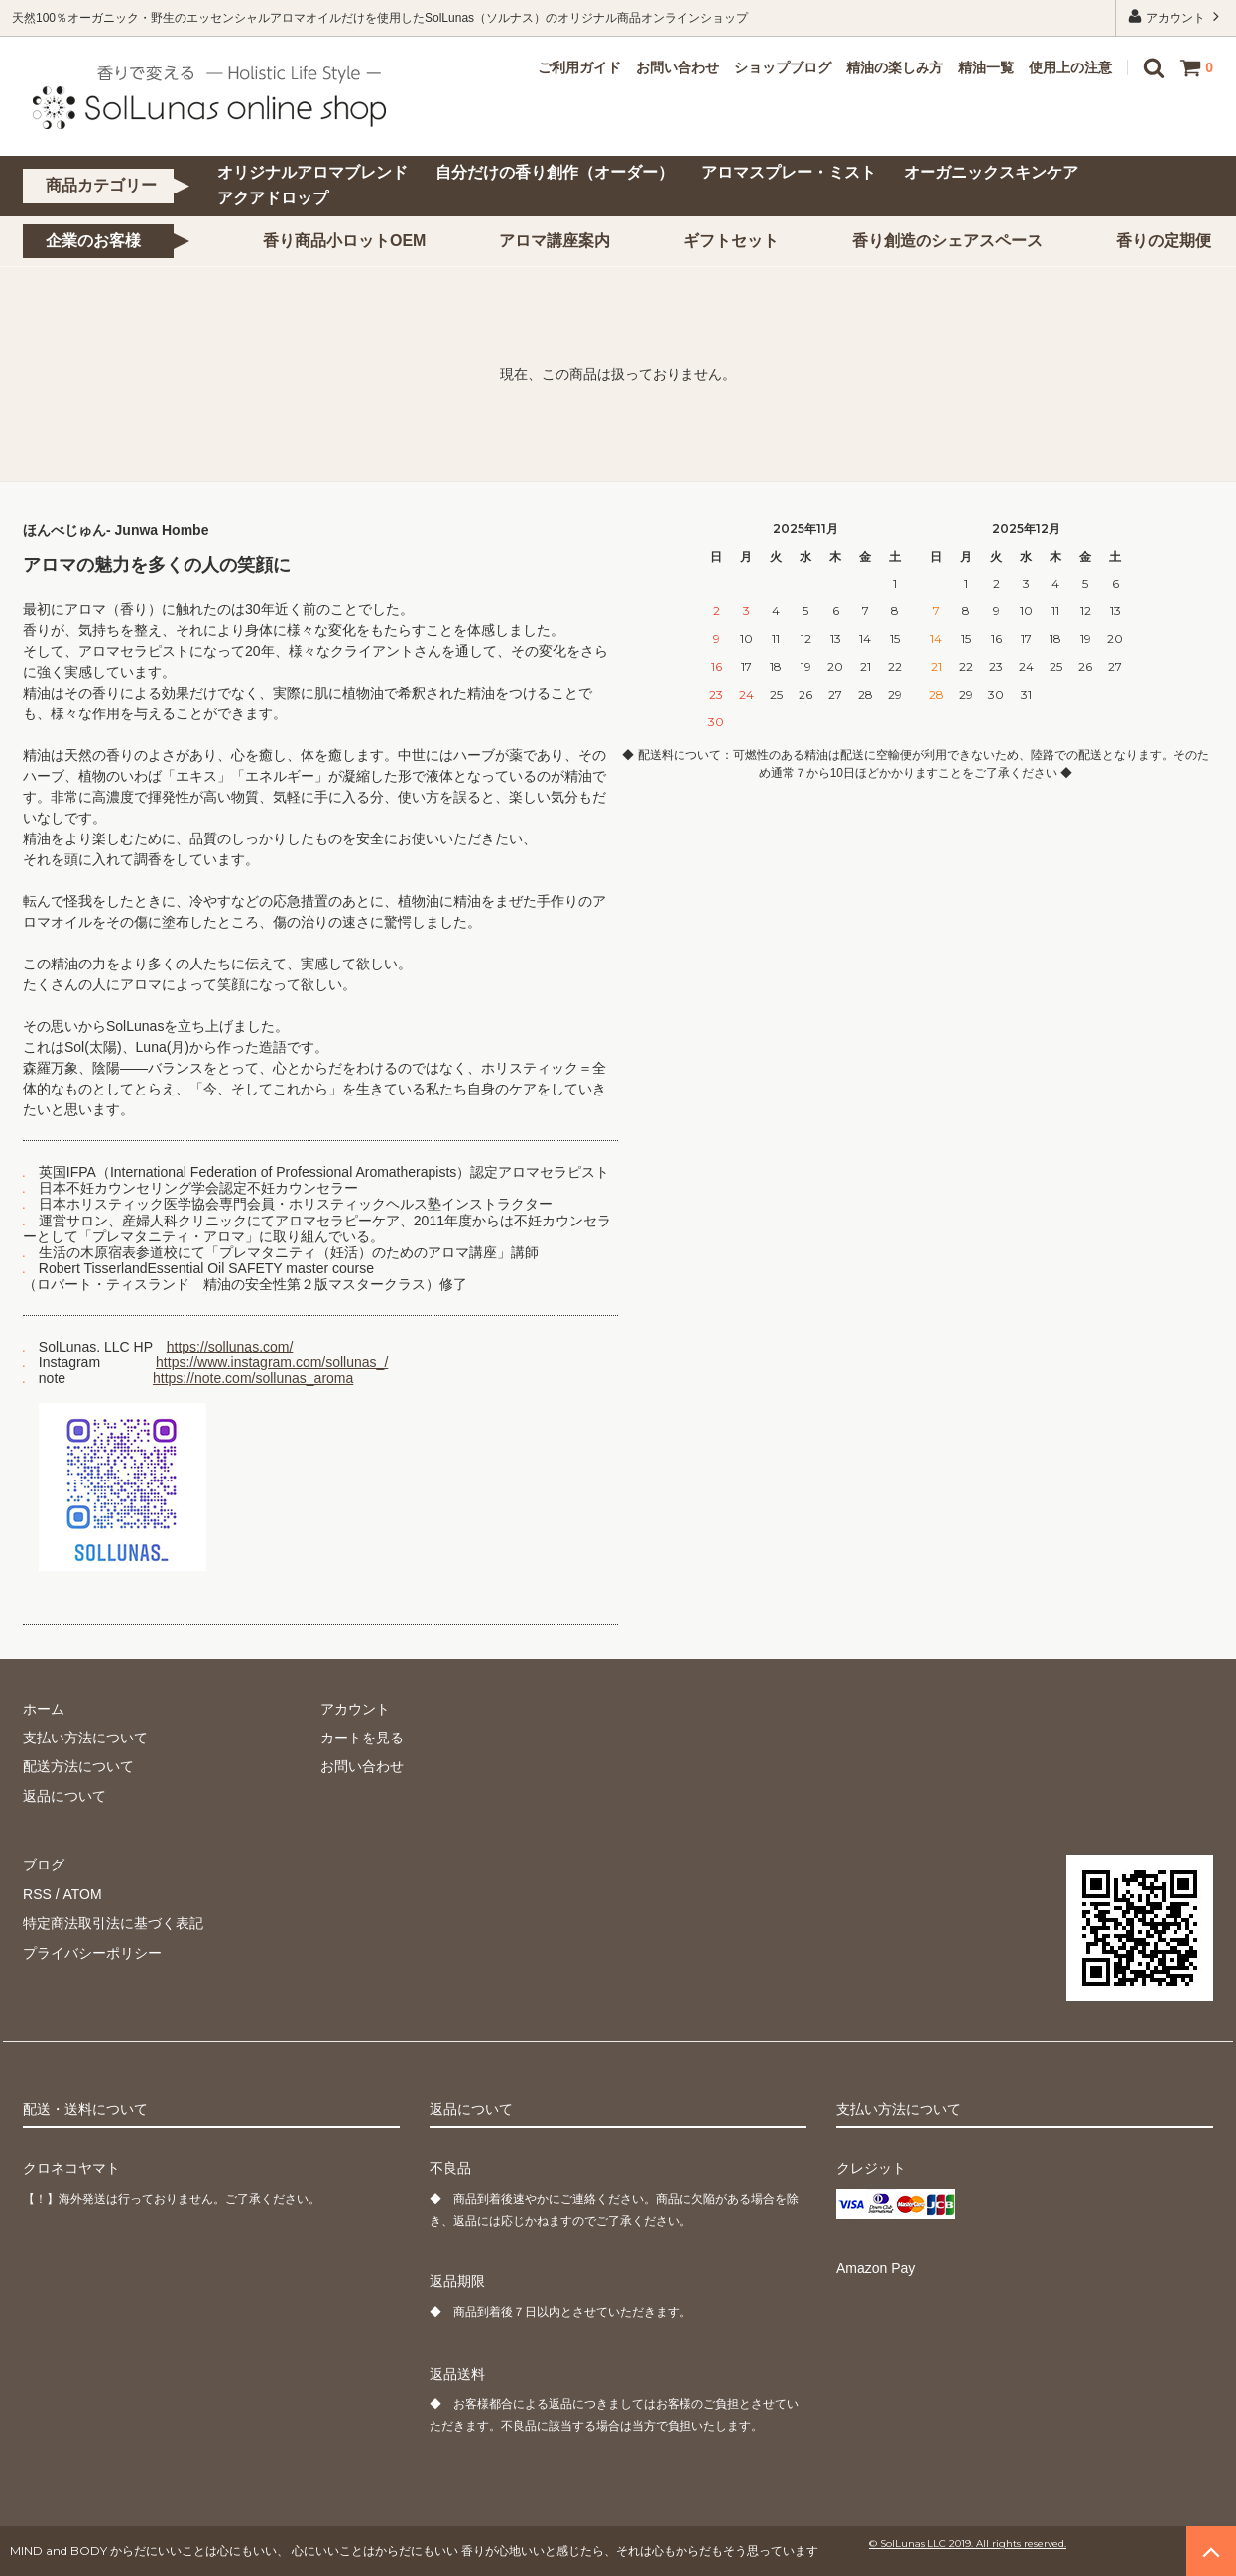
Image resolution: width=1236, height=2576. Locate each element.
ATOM (81, 1894)
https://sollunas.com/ (230, 1346)
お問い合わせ (677, 67)
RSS (37, 1894)
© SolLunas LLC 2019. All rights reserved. (967, 2543)
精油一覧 (986, 67)
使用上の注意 (1070, 67)
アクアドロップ (272, 198)
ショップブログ (782, 67)
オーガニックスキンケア (991, 172)
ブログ (43, 1864)
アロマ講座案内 (554, 240)
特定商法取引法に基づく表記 (113, 1923)
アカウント (1176, 16)
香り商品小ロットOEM (344, 240)
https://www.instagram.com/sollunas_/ (272, 1362)
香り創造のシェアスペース (947, 240)
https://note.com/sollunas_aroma (253, 1378)
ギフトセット (731, 240)
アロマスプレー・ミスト (788, 172)
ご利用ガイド (579, 67)
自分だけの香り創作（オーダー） (554, 172)
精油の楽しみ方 (894, 67)
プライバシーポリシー (92, 1952)
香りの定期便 (1163, 240)
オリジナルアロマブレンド (312, 172)
